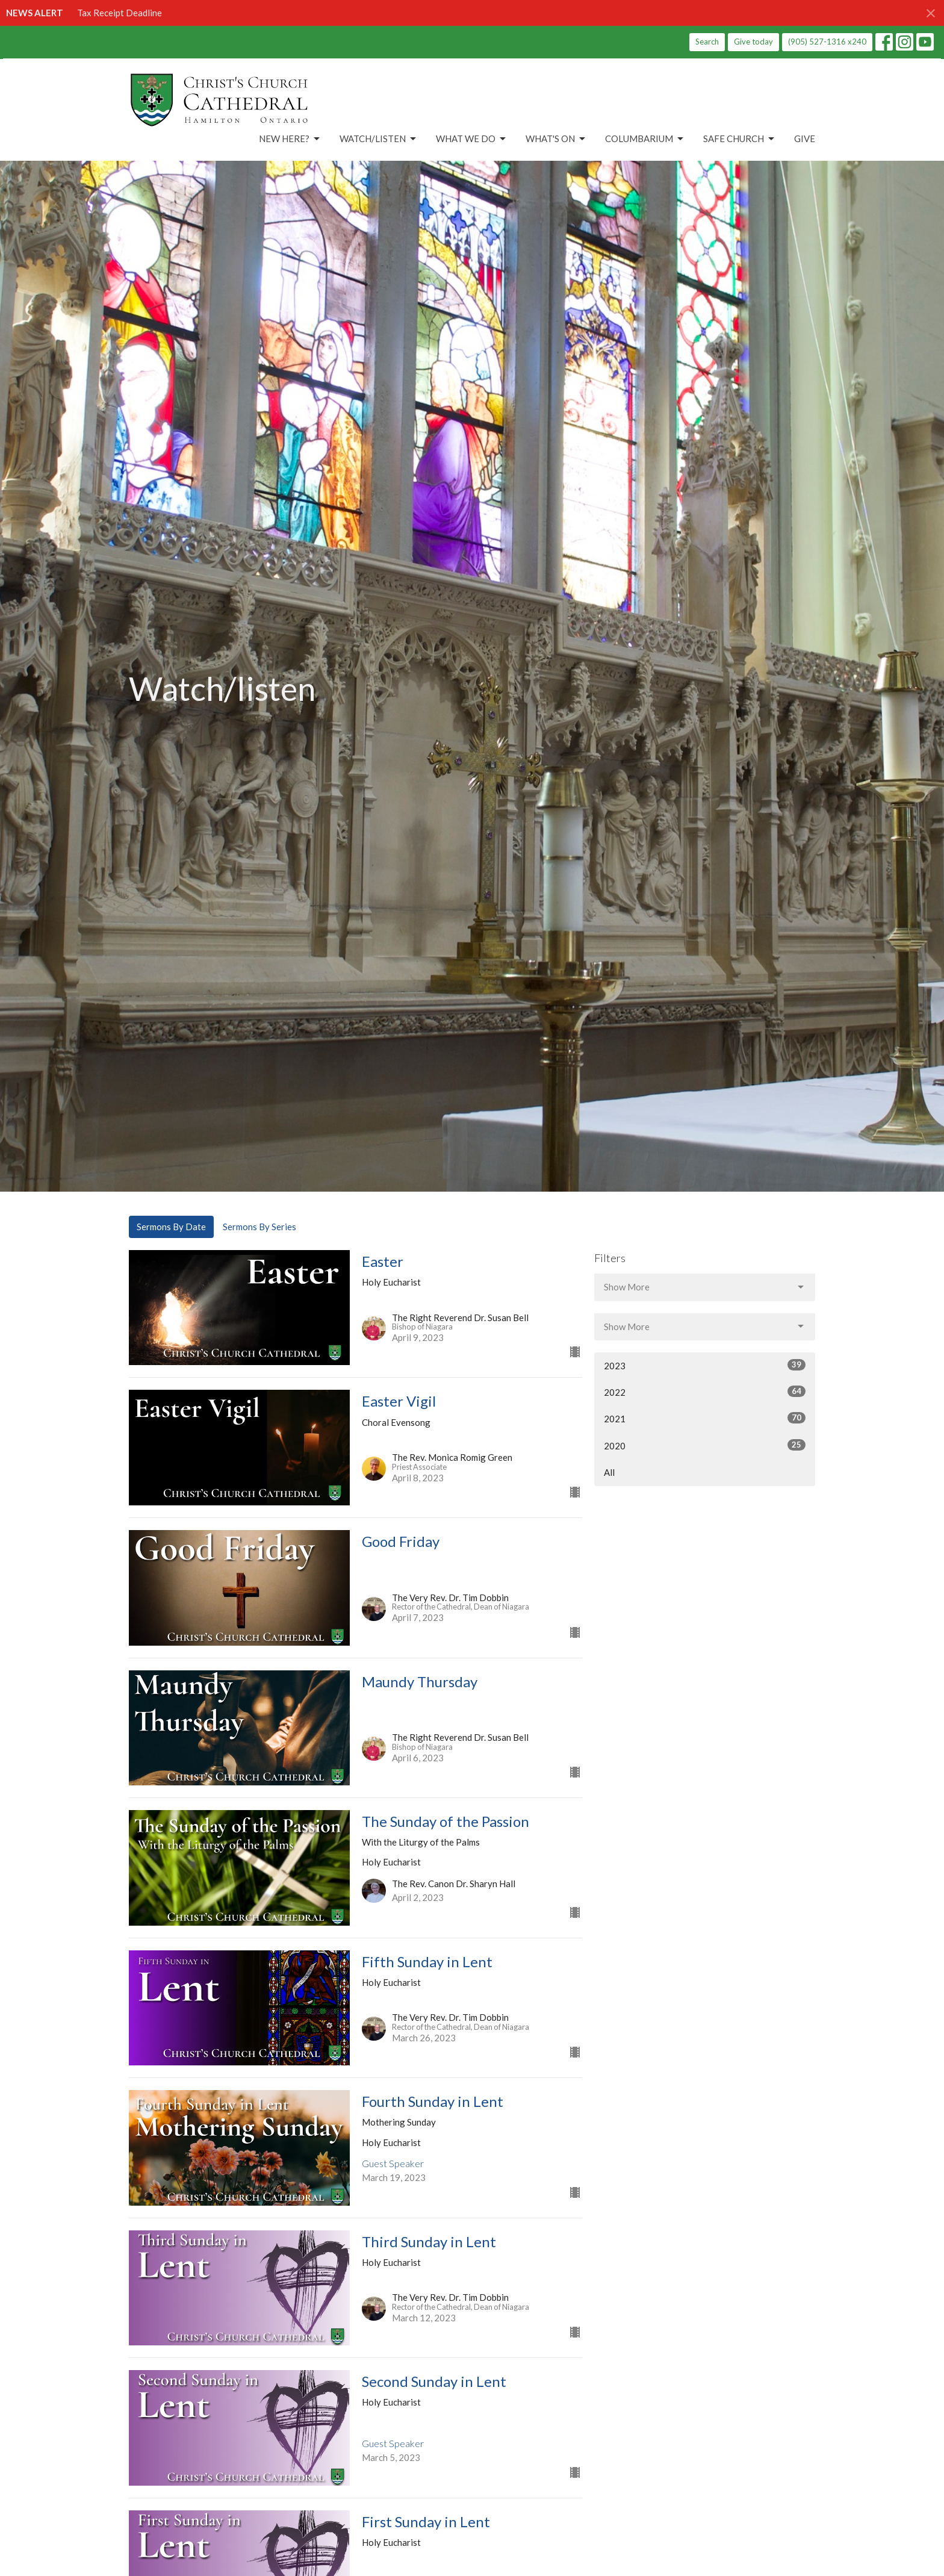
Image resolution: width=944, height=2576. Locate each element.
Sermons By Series (259, 1226)
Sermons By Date (171, 1226)
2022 (705, 1392)
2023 (705, 1365)
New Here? (290, 139)
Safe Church (739, 139)
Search (707, 41)
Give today (753, 41)
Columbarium (645, 139)
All (609, 1472)
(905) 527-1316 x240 (827, 41)
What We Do (472, 139)
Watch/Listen (379, 139)
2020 (705, 1445)
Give (804, 138)
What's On (556, 139)
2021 (705, 1418)
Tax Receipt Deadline (119, 12)
